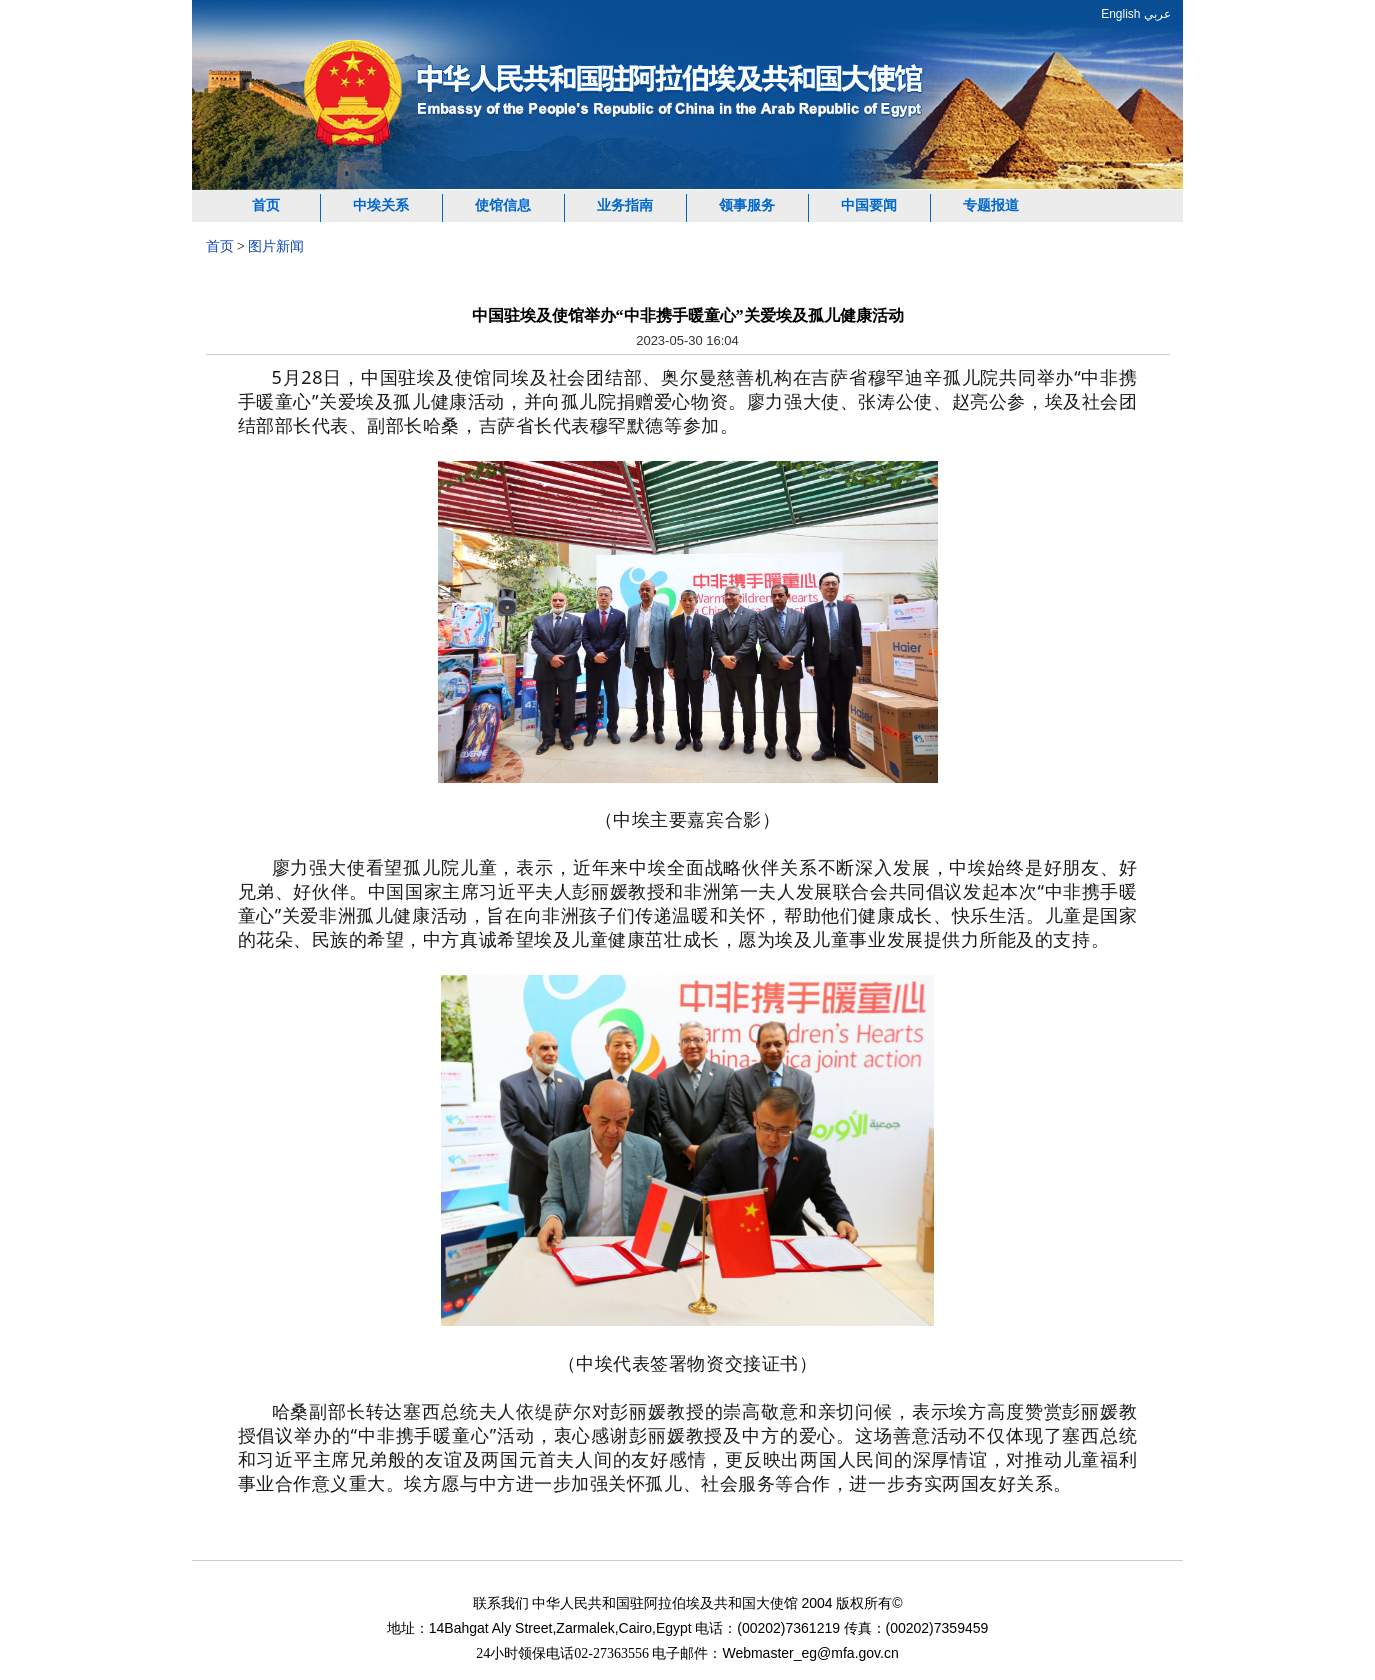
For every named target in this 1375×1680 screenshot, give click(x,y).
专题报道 (991, 205)
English (1120, 14)
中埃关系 (381, 205)
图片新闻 (276, 246)
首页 (266, 205)
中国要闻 (869, 205)
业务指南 (625, 205)
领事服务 (747, 205)
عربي (1157, 14)
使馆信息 (503, 205)
